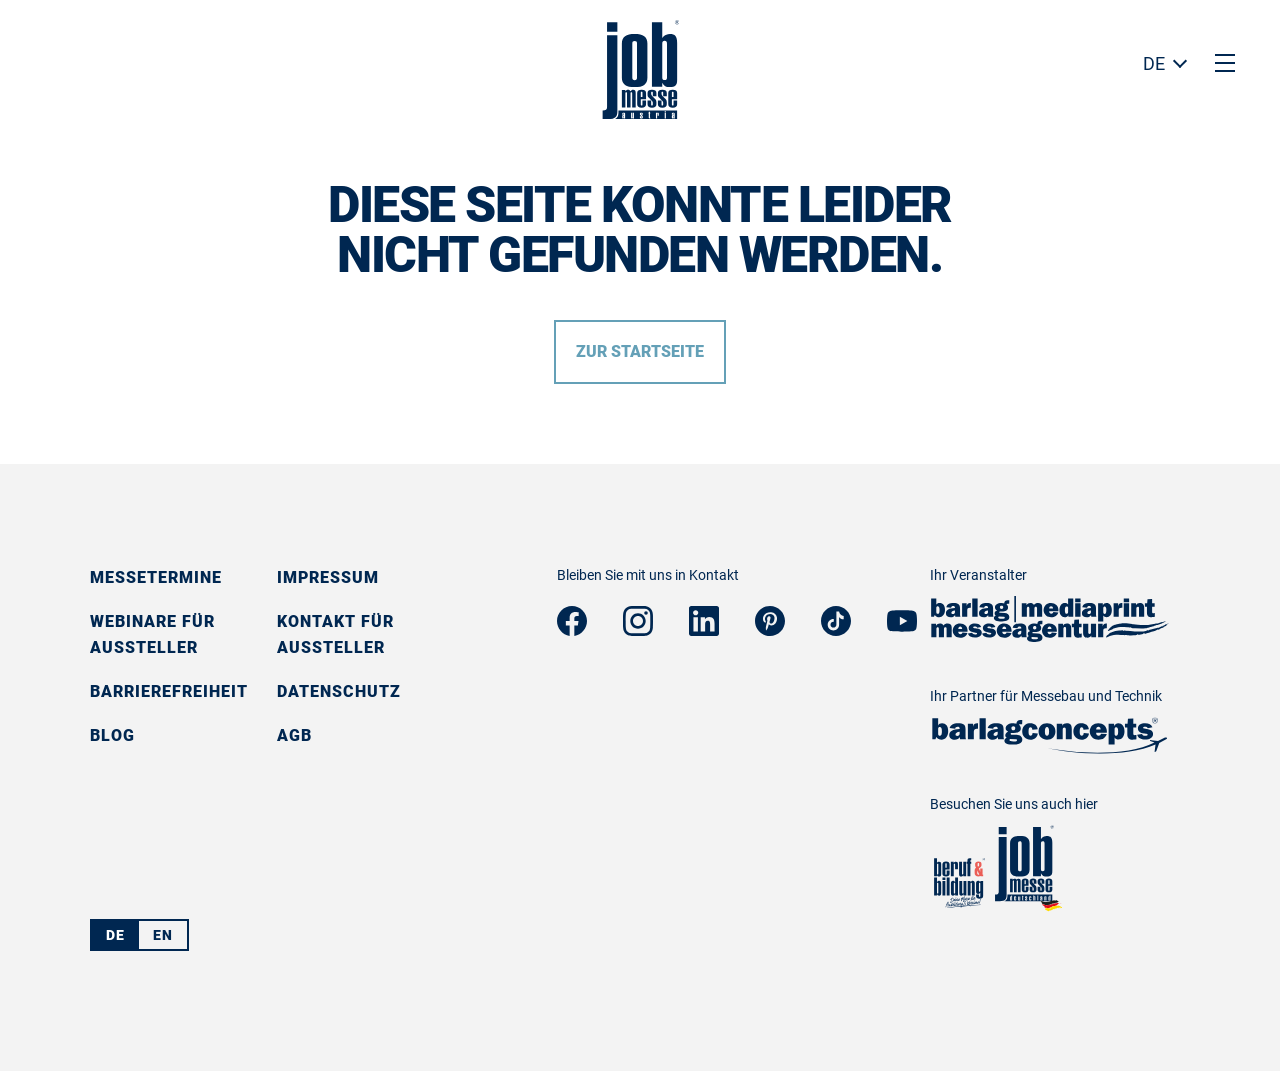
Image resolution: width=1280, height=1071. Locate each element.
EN (163, 935)
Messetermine (156, 577)
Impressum (328, 577)
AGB (294, 735)
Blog (112, 735)
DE (1154, 63)
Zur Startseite (640, 351)
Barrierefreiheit (169, 691)
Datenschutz (339, 691)
